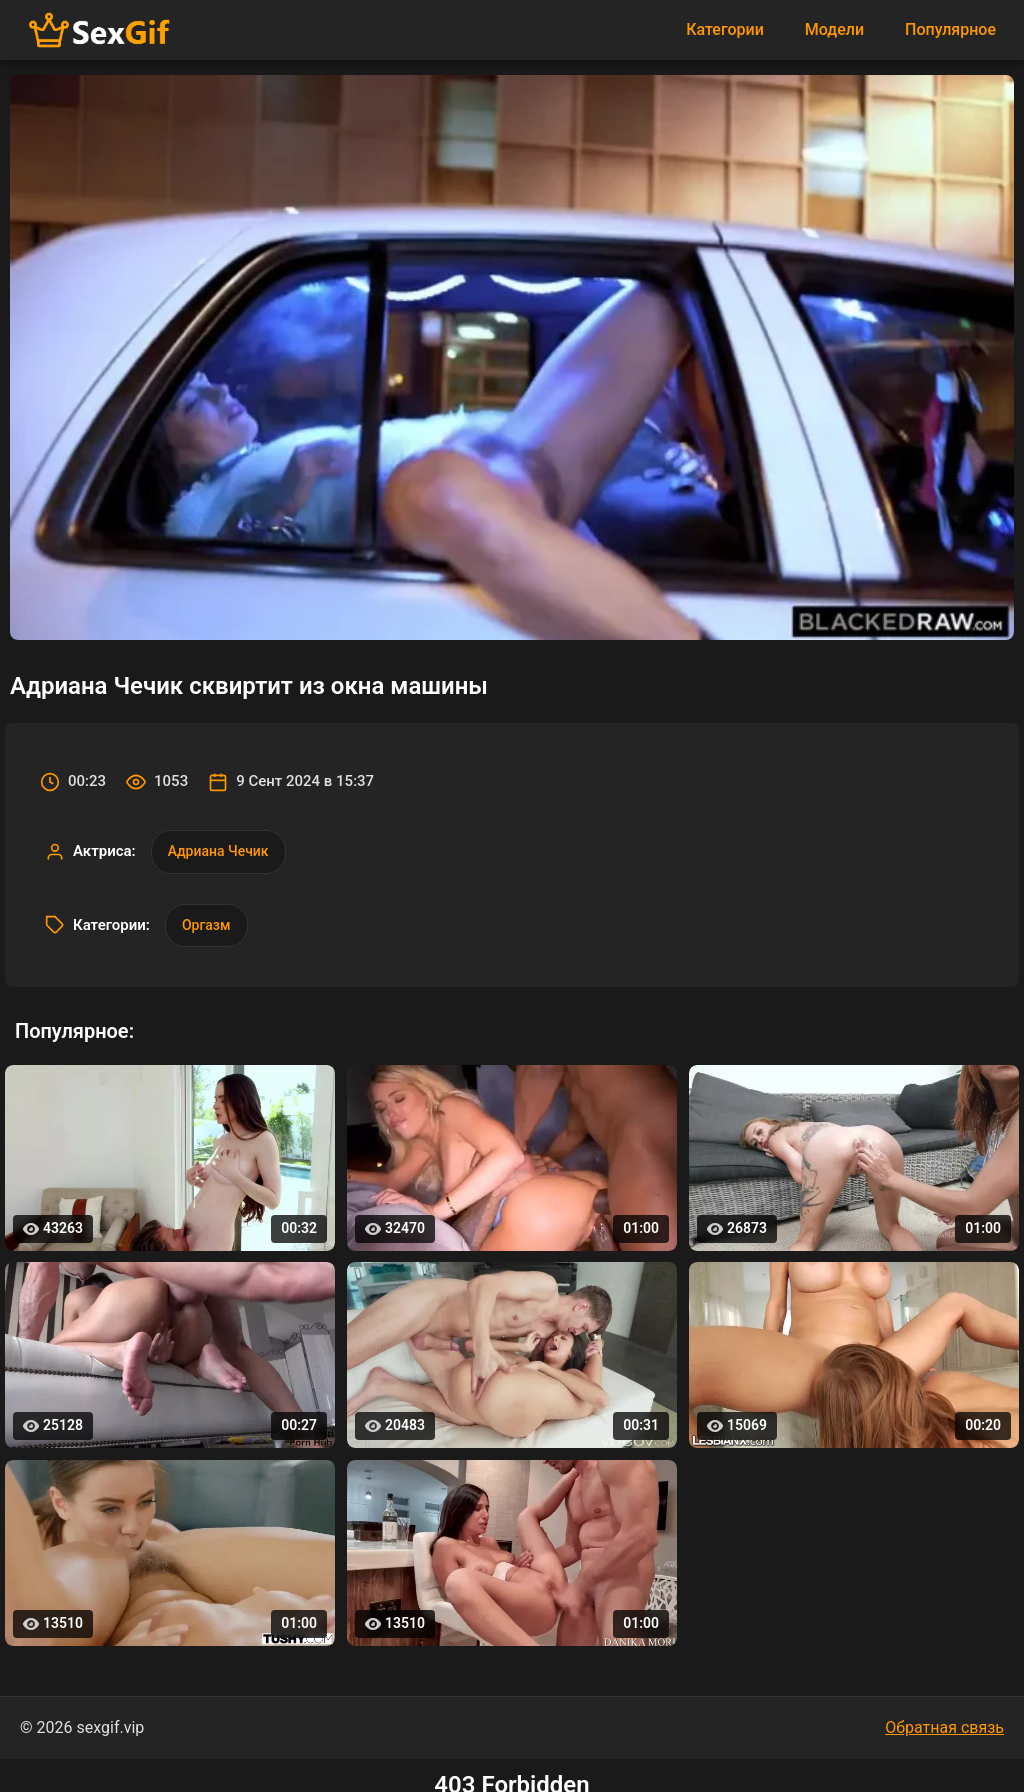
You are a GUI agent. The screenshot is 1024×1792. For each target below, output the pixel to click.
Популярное (950, 29)
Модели (834, 29)
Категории (725, 29)
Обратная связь (944, 1727)
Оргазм (206, 925)
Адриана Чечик (218, 851)
